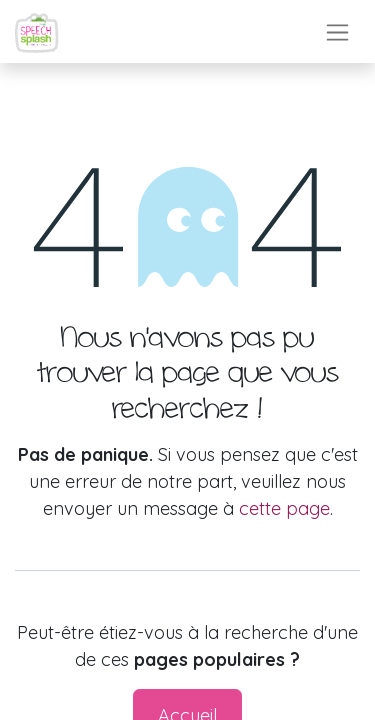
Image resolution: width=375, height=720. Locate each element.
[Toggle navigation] (337, 31)
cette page (284, 508)
